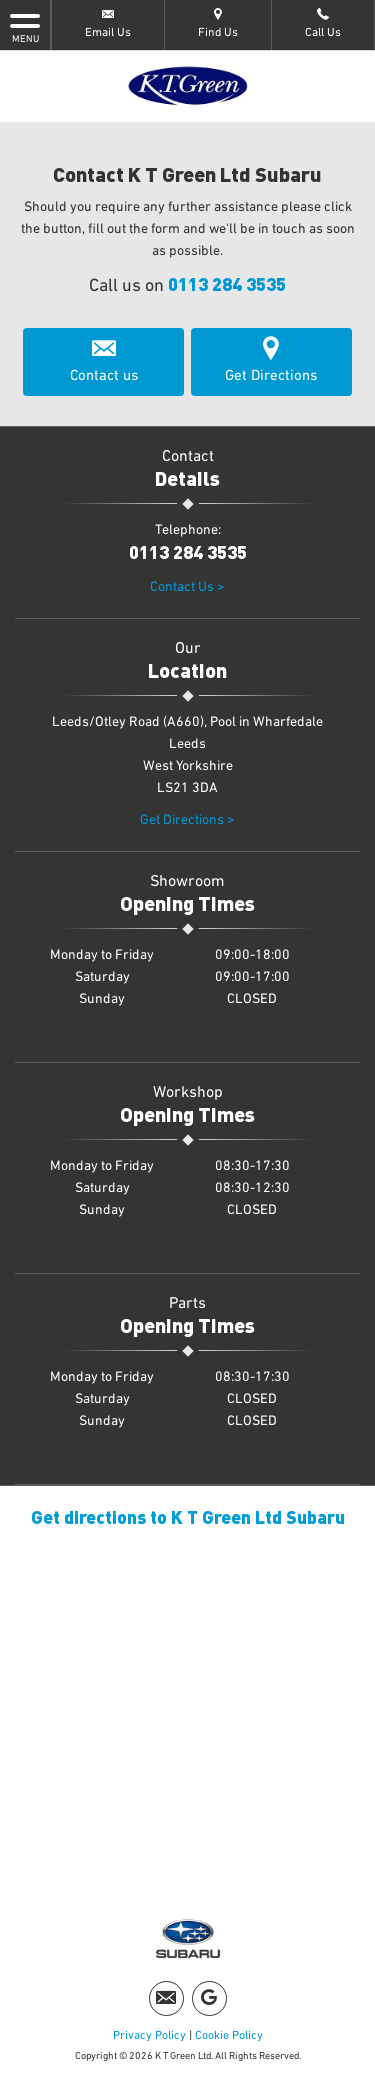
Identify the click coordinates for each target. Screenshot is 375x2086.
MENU (25, 27)
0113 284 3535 (227, 283)
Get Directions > (187, 820)
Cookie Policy (229, 2036)
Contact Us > (187, 587)
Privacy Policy (149, 2036)
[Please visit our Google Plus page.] (209, 1998)
